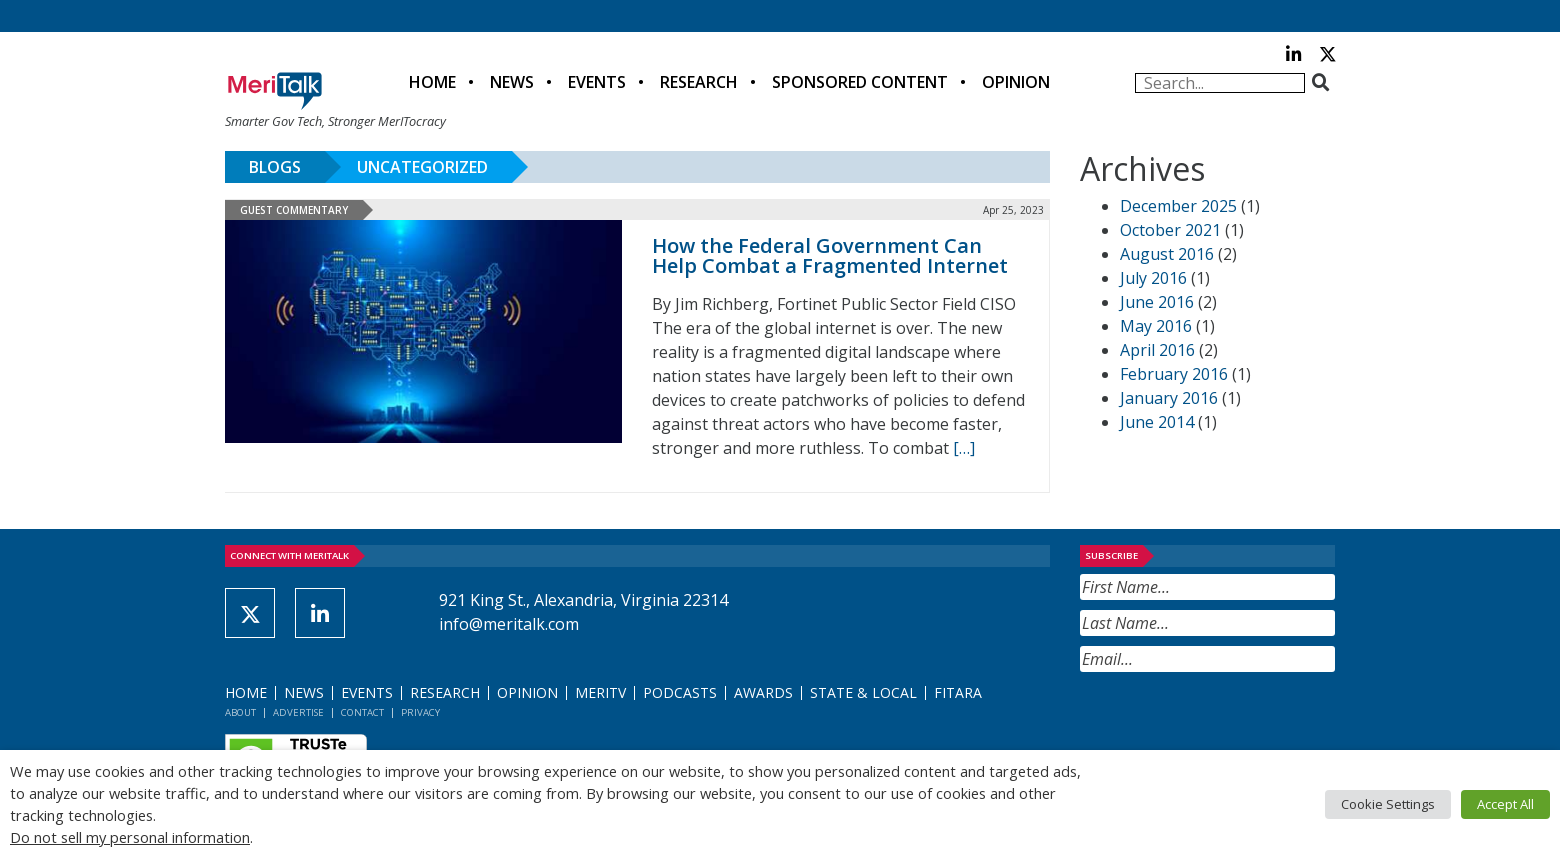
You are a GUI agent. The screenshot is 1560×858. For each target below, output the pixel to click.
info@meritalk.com (509, 624)
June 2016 (1157, 302)
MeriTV (600, 692)
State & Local (863, 692)
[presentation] (1232, 721)
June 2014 (1157, 422)
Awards (763, 692)
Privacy (420, 712)
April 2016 (1157, 350)
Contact (362, 712)
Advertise (298, 712)
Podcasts (680, 692)
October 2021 (1170, 230)
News (512, 82)
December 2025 (1178, 206)
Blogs (275, 167)
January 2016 (1169, 398)
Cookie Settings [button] (1388, 804)
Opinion (1016, 82)
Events (597, 82)
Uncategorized (422, 167)
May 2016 (1156, 326)
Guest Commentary (294, 210)
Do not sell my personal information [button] (130, 837)
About (240, 712)
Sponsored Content (860, 82)
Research (699, 82)
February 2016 (1174, 374)
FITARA (958, 692)
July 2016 (1153, 278)
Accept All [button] (1505, 804)
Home (432, 82)
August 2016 (1167, 254)
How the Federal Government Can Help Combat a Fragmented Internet (830, 255)
